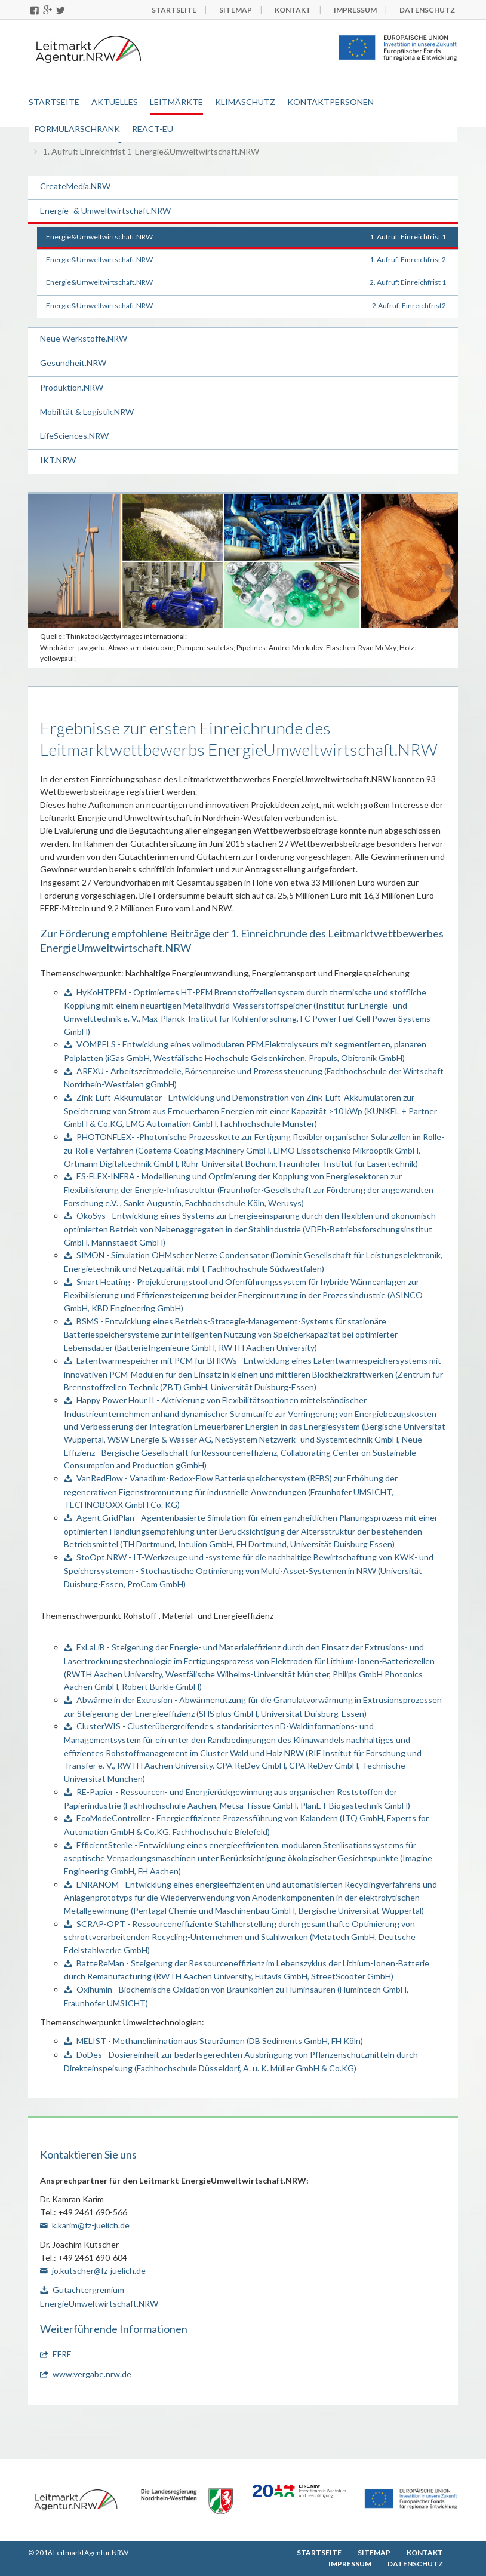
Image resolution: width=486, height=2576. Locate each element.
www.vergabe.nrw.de (92, 2374)
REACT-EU (152, 129)
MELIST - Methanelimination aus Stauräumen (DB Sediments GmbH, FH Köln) (219, 2041)
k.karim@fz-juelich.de (91, 2225)
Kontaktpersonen (330, 102)
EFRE (62, 2354)
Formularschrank (77, 129)
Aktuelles (114, 102)
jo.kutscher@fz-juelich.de (99, 2270)
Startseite (54, 102)
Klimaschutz (245, 102)
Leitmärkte (176, 102)
